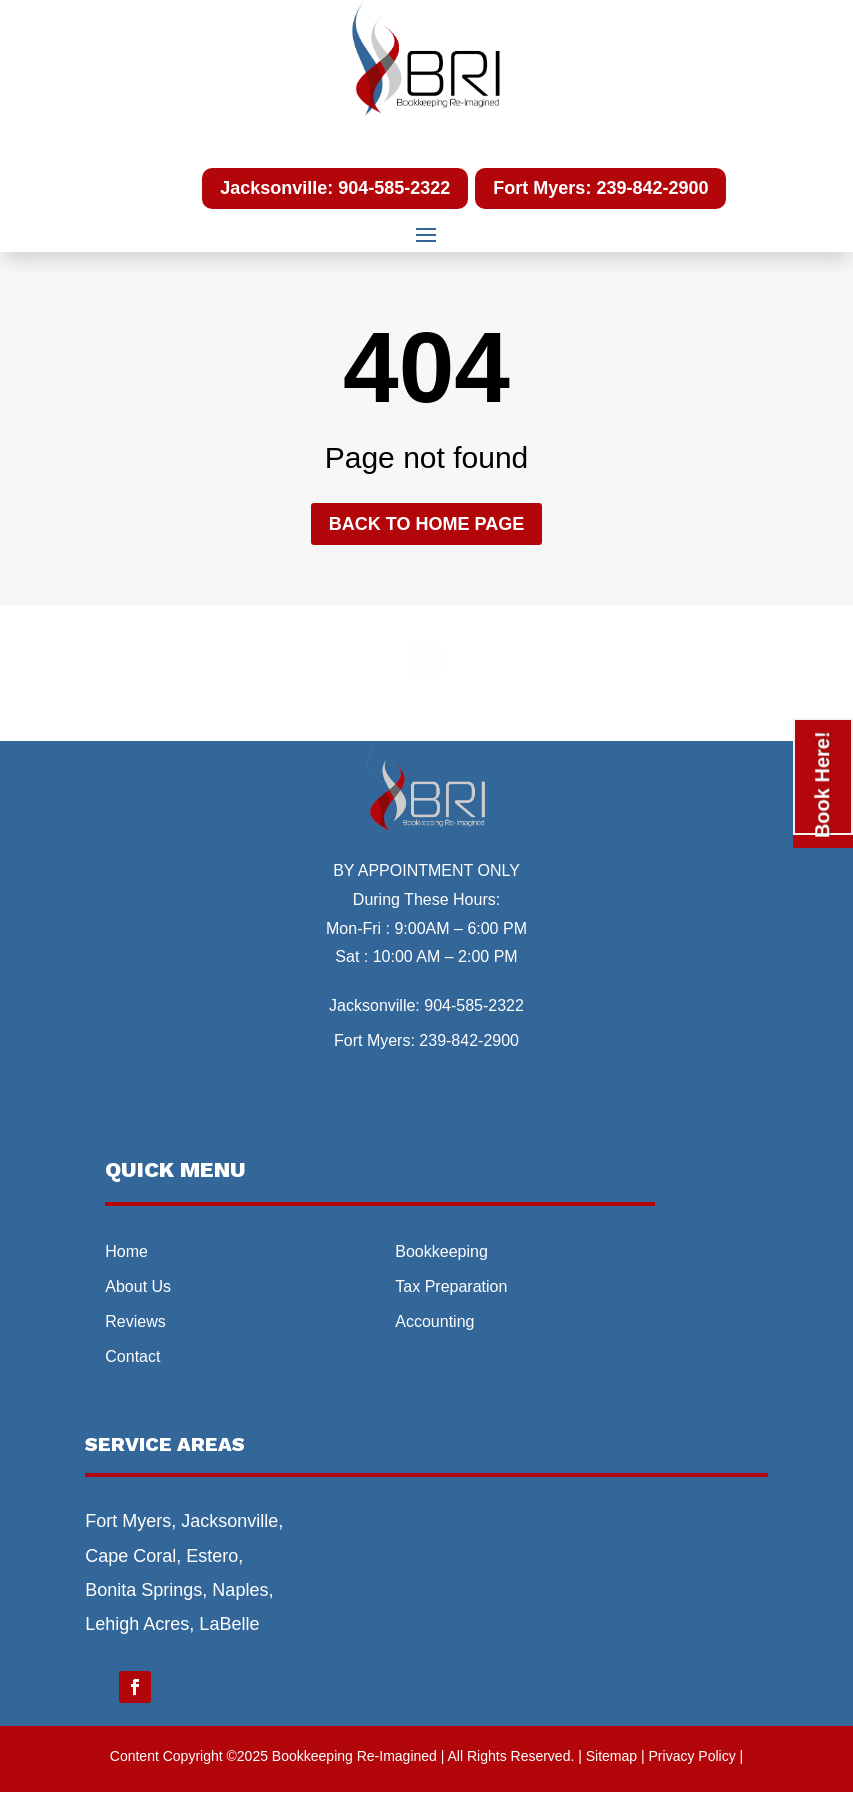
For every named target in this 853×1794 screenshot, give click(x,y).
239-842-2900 (469, 1040)
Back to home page (426, 524)
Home (126, 1251)
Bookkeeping (441, 1251)
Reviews (135, 1321)
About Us (138, 1286)
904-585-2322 (474, 1005)
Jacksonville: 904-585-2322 (335, 188)
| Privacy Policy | (692, 1756)
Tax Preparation (451, 1286)
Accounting (434, 1321)
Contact (132, 1356)
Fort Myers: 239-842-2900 (600, 188)
